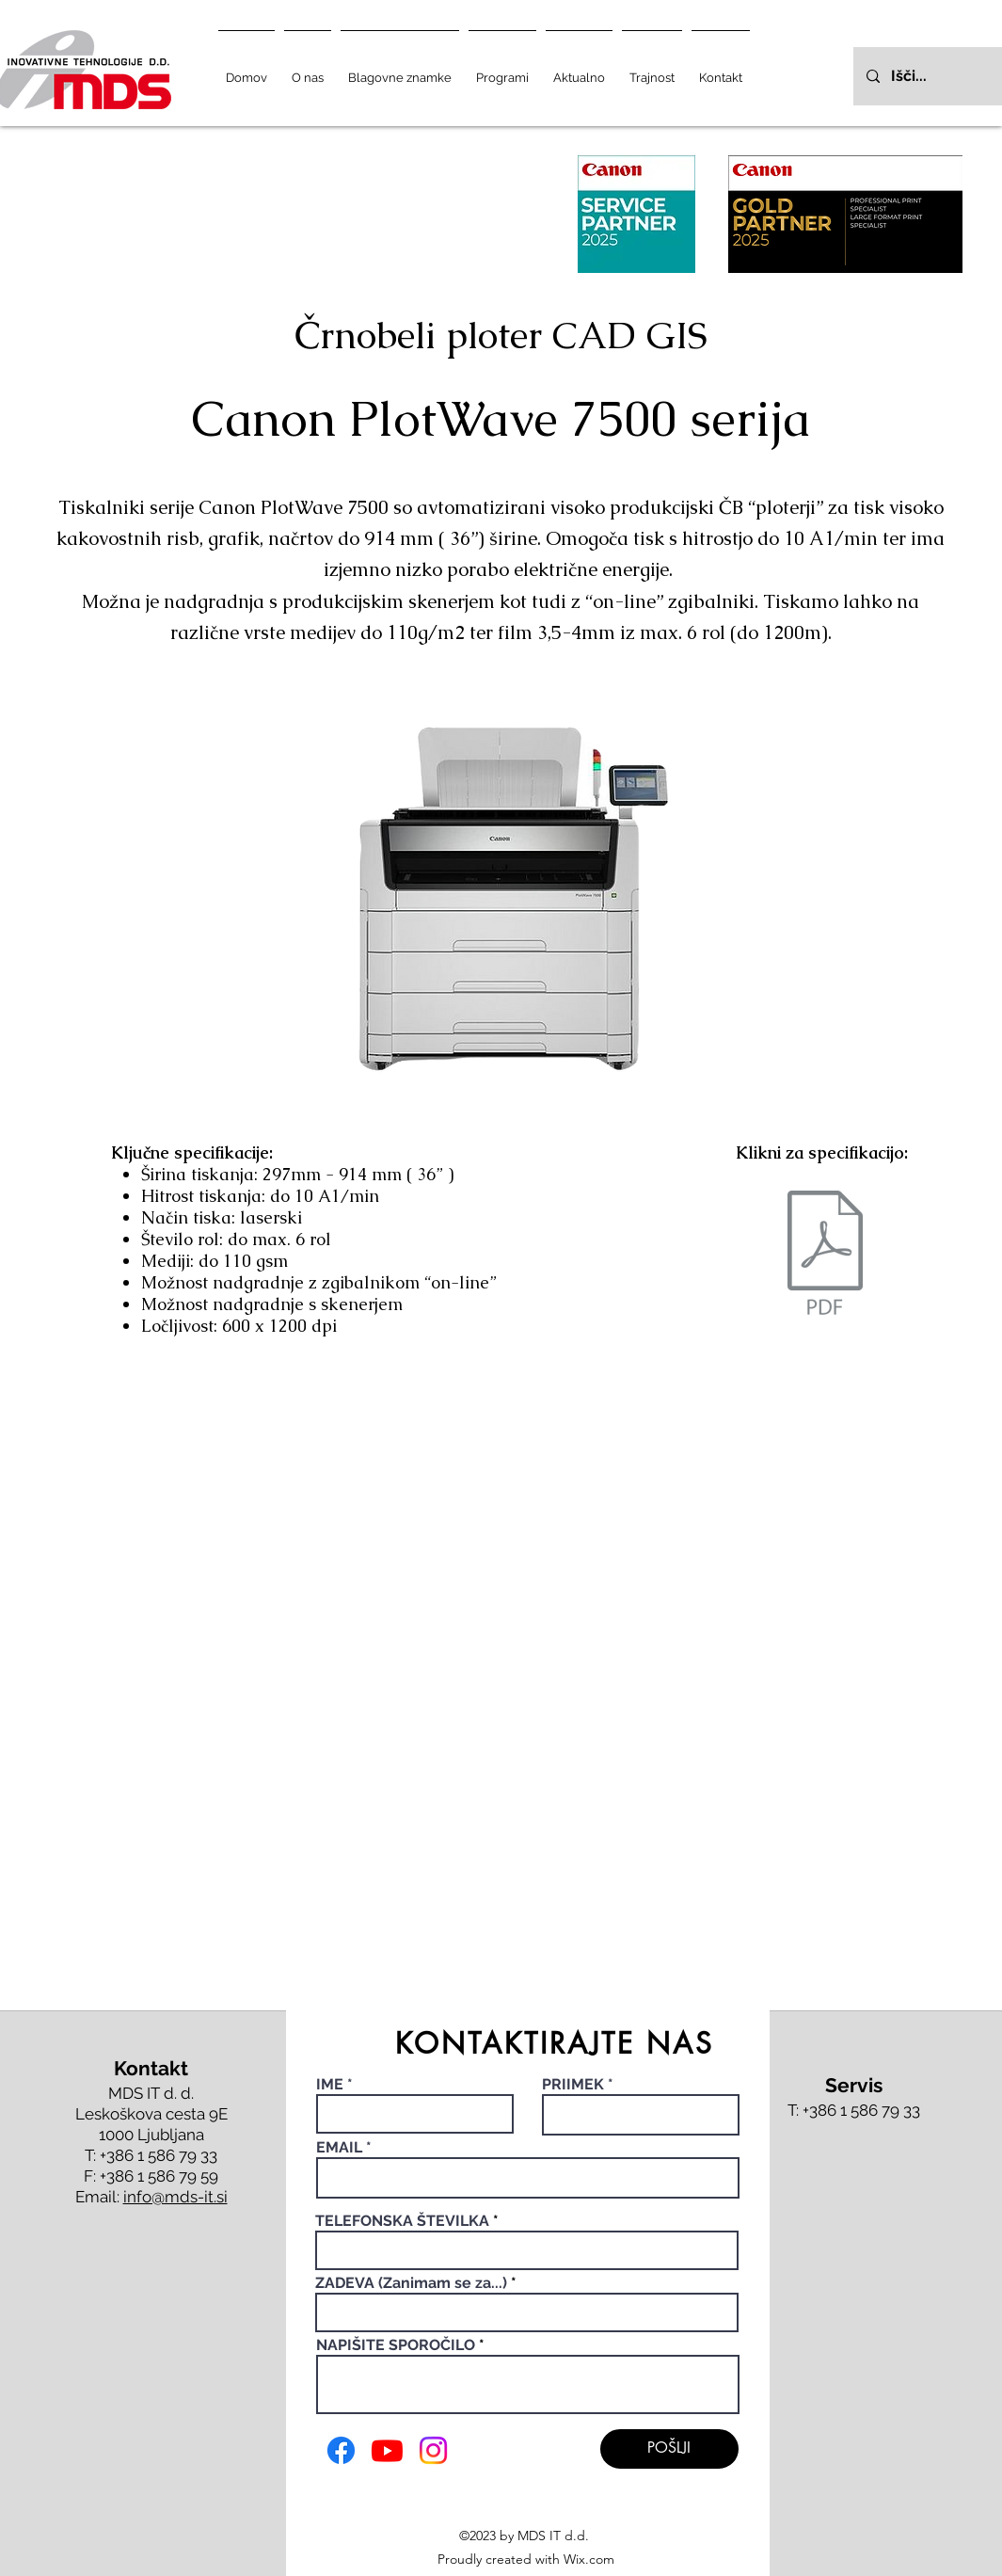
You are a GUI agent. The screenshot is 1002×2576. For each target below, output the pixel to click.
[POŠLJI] (669, 2449)
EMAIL (339, 2147)
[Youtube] (387, 2450)
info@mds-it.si (175, 2196)
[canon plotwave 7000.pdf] (825, 1255)
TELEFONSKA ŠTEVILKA (402, 2221)
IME (331, 2084)
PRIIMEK (573, 2084)
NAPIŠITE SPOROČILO (395, 2345)
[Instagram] (433, 2450)
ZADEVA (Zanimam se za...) (411, 2283)
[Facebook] (341, 2450)
